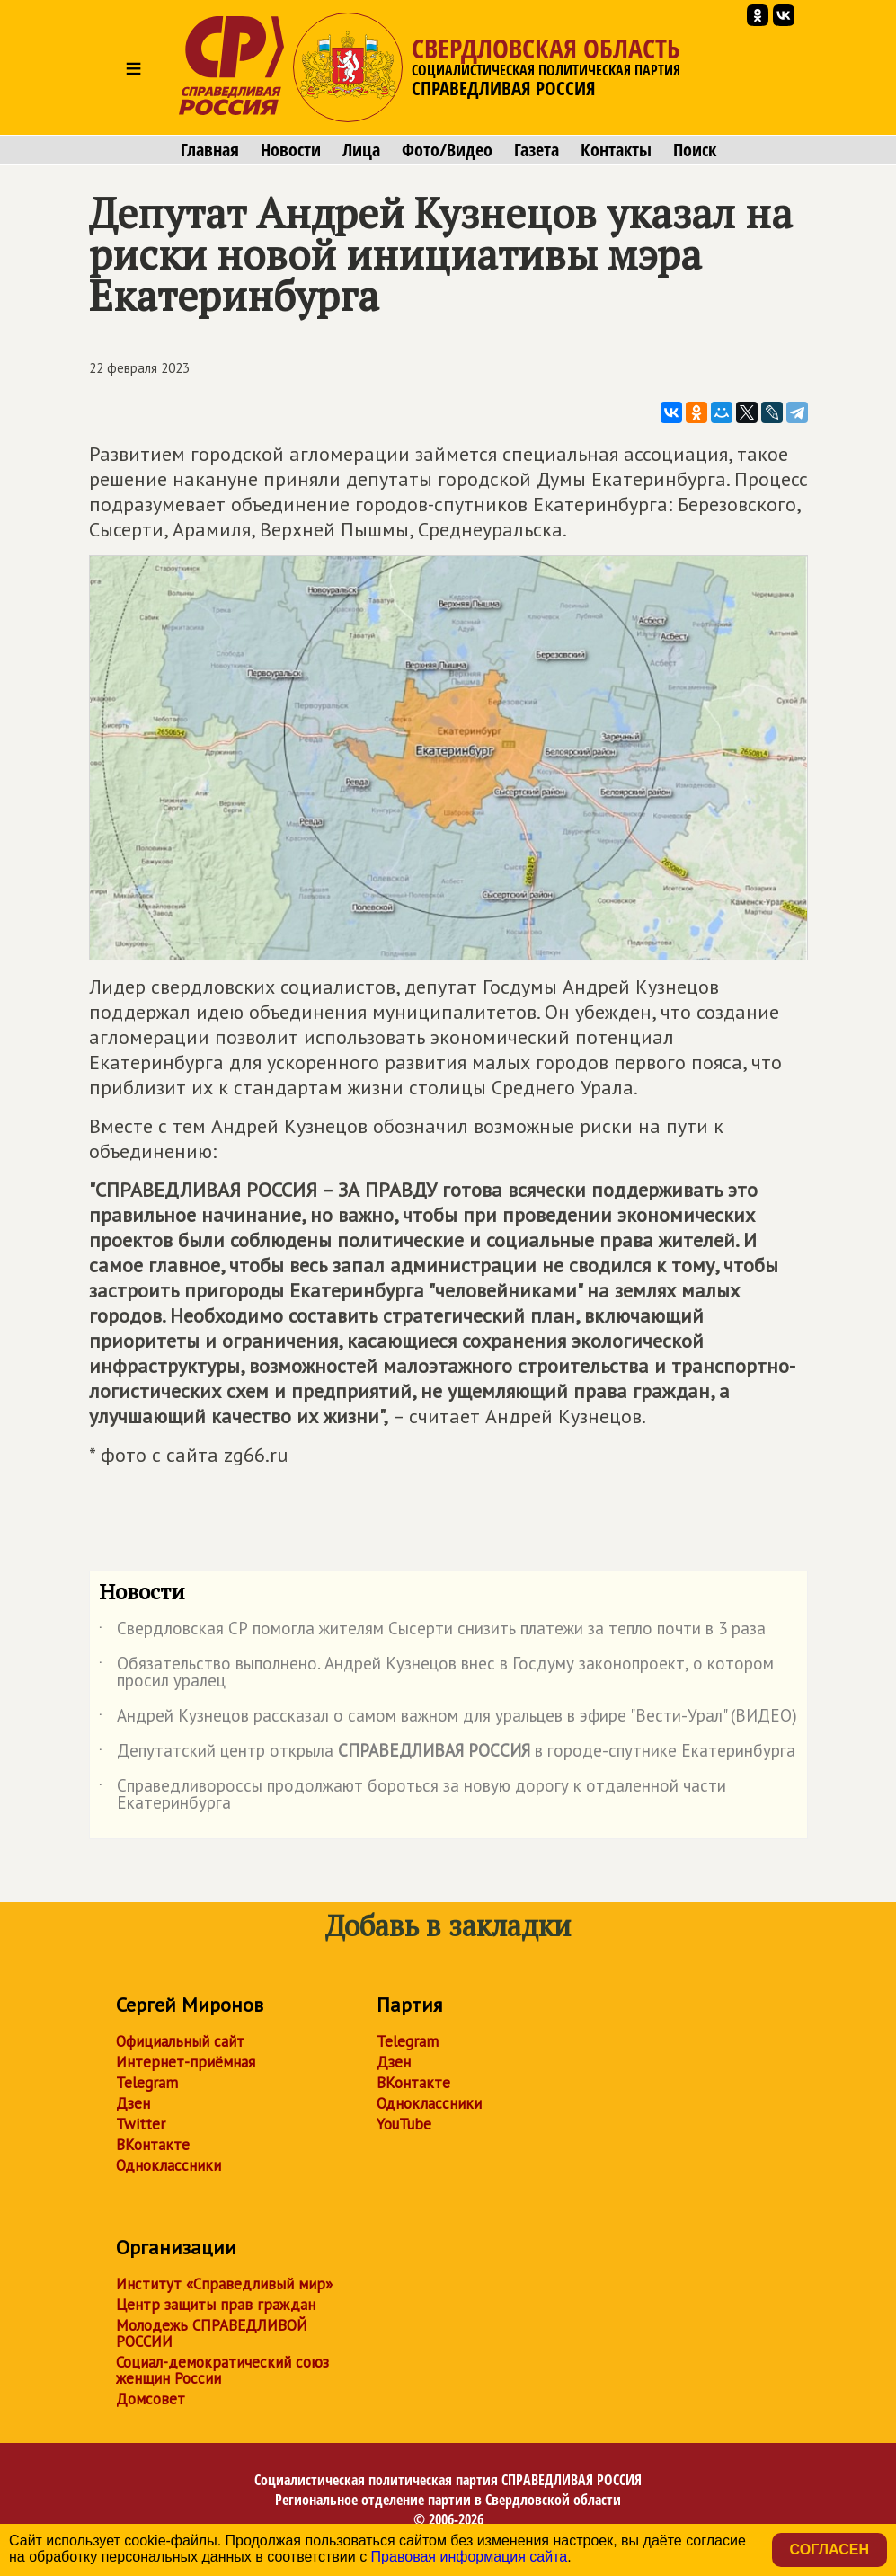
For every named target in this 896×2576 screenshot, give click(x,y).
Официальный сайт (180, 2041)
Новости (291, 150)
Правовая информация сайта (469, 2556)
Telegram (147, 2083)
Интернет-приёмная (185, 2062)
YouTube (404, 2124)
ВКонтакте (153, 2145)
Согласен (829, 2549)
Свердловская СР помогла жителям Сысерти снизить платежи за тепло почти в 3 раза (432, 1631)
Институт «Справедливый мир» (224, 2284)
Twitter (140, 2124)
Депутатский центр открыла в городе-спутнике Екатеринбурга (447, 1754)
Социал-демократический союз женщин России (222, 2370)
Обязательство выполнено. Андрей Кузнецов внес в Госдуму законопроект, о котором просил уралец (436, 1673)
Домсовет (150, 2399)
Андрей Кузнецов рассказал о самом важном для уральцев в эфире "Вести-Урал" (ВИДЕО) (448, 1719)
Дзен (133, 2103)
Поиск (694, 150)
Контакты (616, 150)
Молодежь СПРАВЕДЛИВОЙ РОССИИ (211, 2333)
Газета (536, 150)
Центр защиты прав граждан (215, 2305)
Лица (361, 150)
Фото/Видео (447, 150)
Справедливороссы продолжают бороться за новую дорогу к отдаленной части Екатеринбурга (412, 1795)
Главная (210, 150)
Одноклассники (168, 2165)
